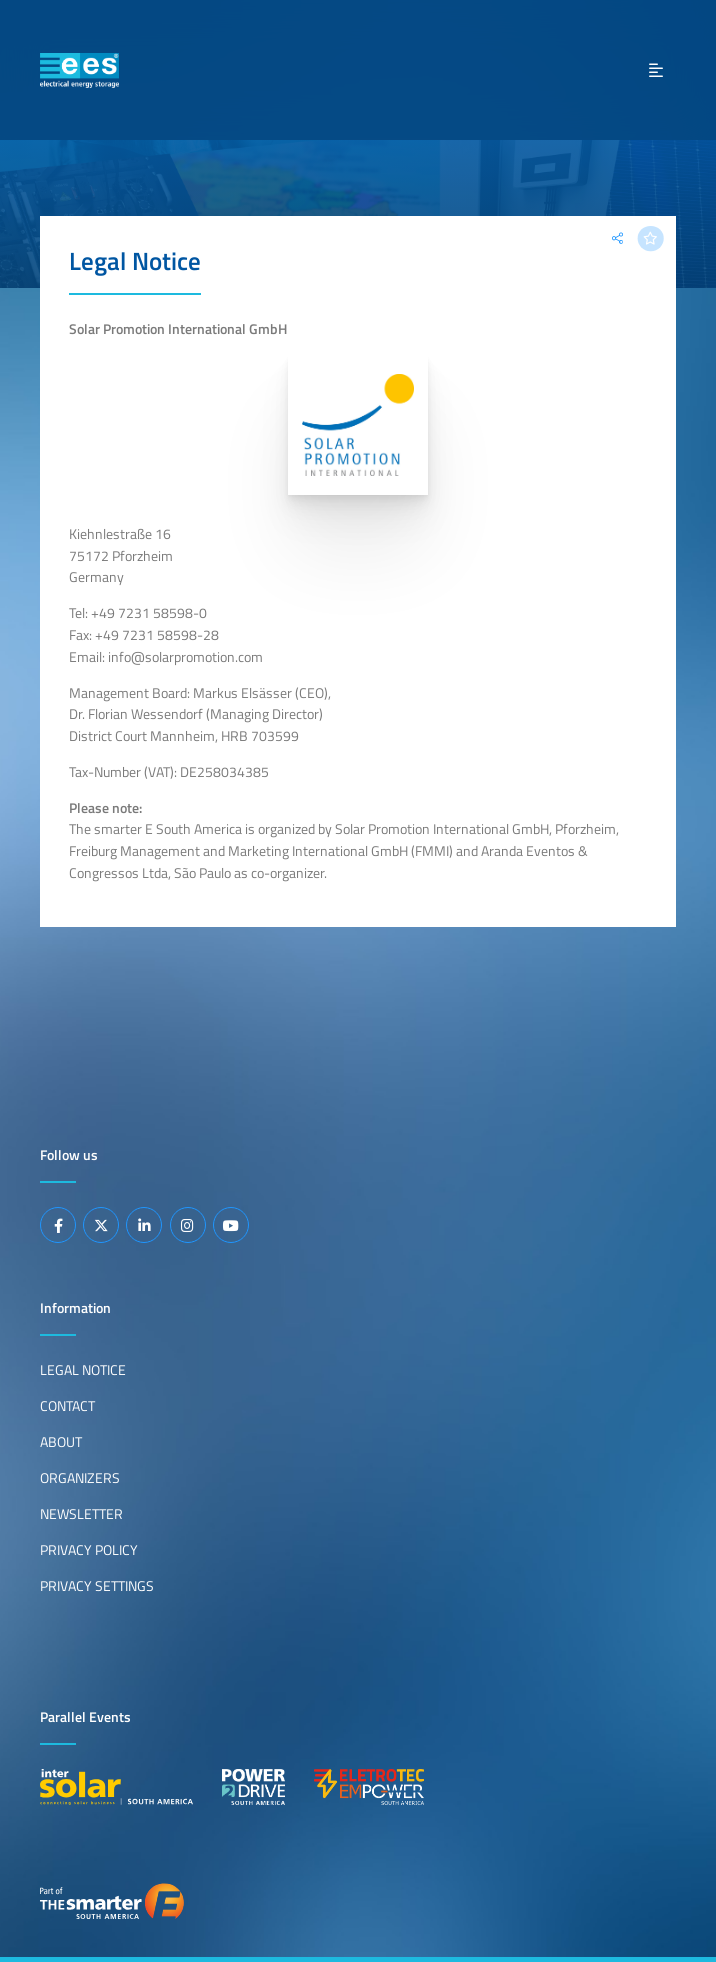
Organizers (80, 1478)
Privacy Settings (97, 1586)
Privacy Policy (89, 1550)
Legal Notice (83, 1370)
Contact (67, 1406)
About (61, 1442)
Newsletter (81, 1514)
